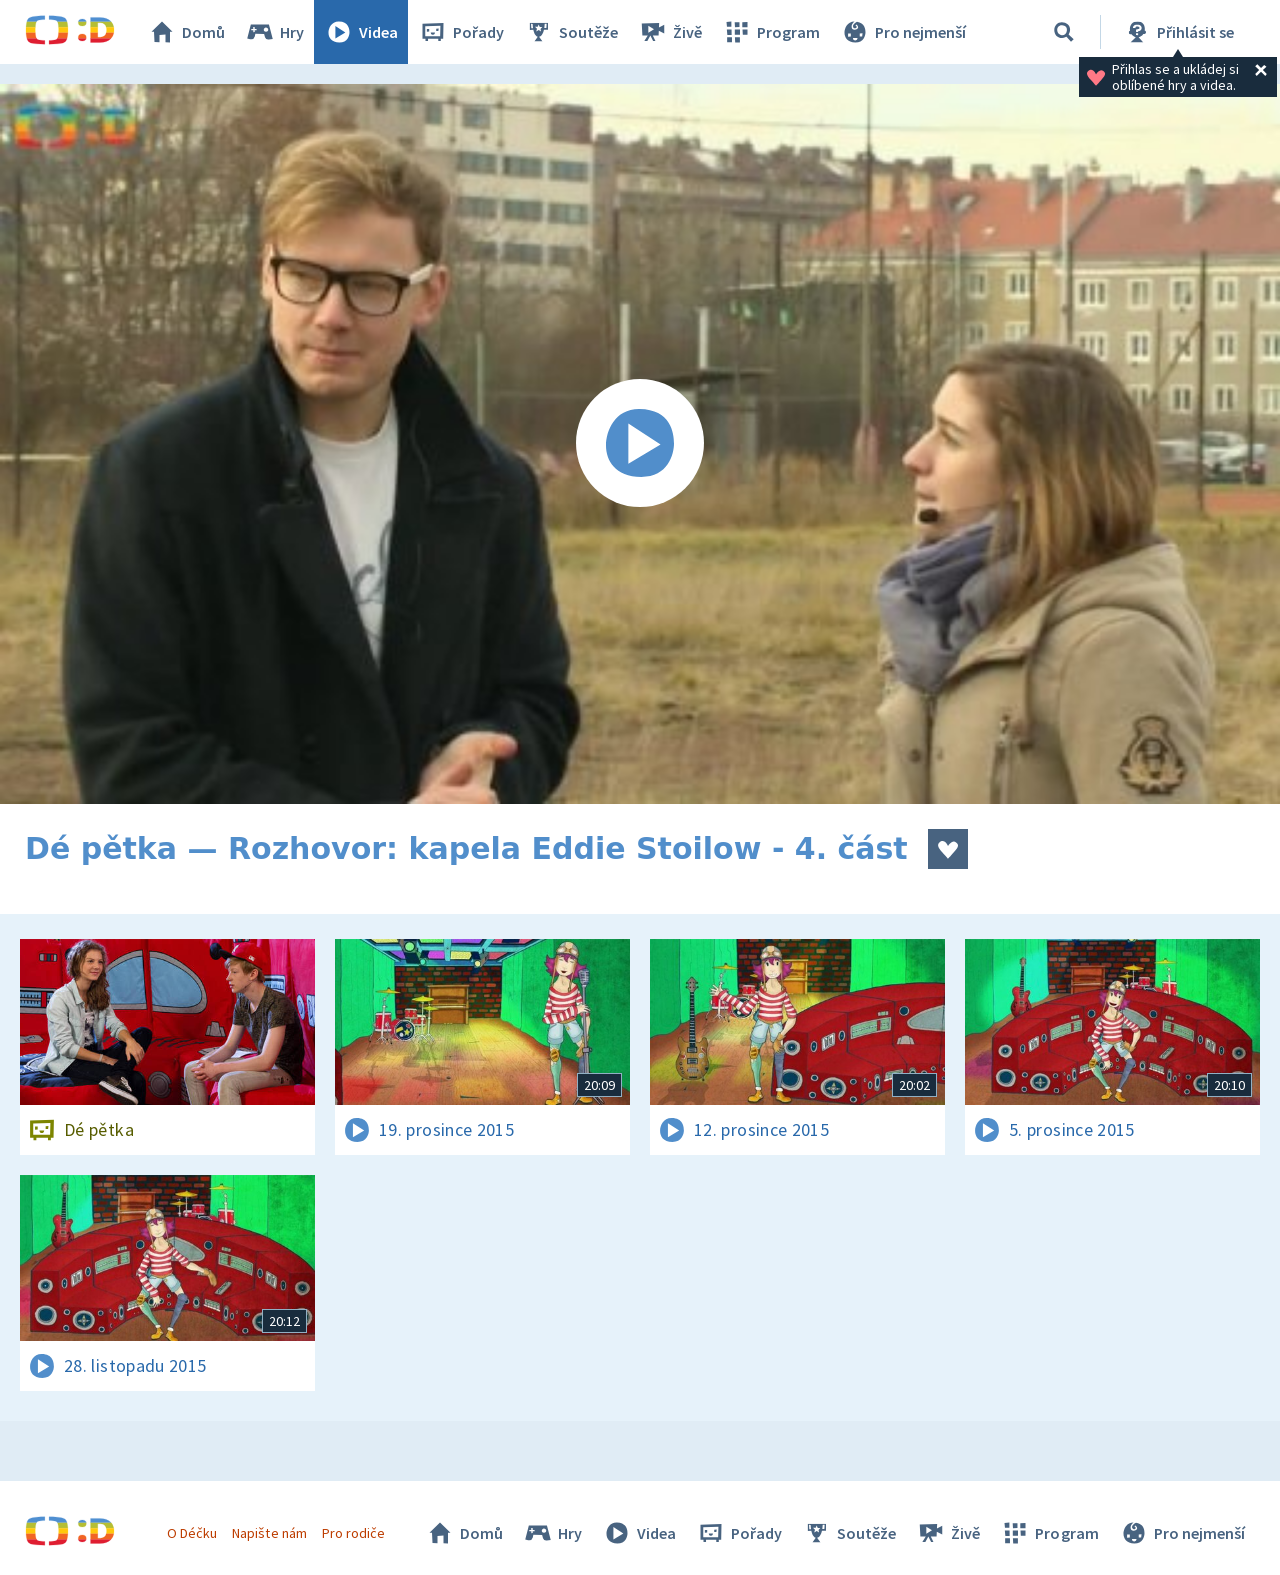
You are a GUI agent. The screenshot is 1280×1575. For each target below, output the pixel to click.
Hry (274, 32)
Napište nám (269, 1533)
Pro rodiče (353, 1533)
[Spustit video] (640, 444)
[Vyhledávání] (1064, 32)
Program (771, 32)
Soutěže (571, 32)
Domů (186, 32)
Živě (670, 32)
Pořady (461, 32)
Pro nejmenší (903, 32)
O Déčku (192, 1533)
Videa (361, 32)
